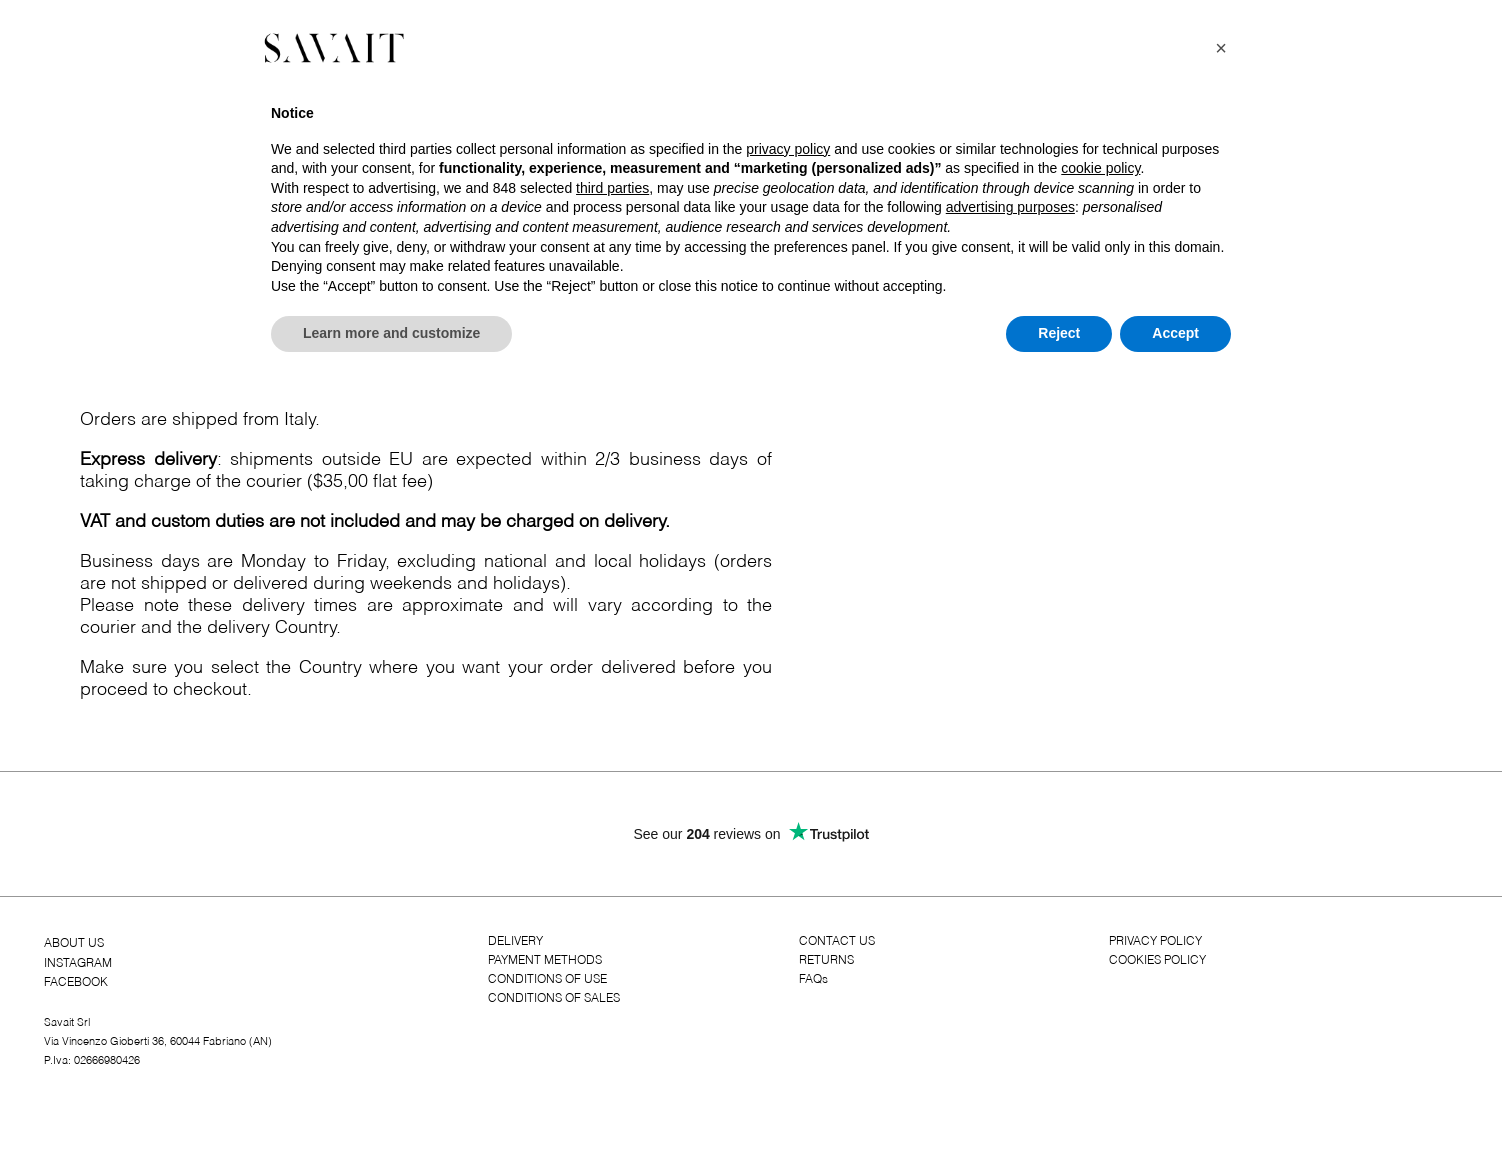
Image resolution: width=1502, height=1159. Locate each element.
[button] (1221, 48)
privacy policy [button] (788, 149)
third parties (612, 188)
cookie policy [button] (1100, 168)
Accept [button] (1175, 333)
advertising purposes (1010, 207)
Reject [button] (1059, 333)
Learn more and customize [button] (391, 333)
